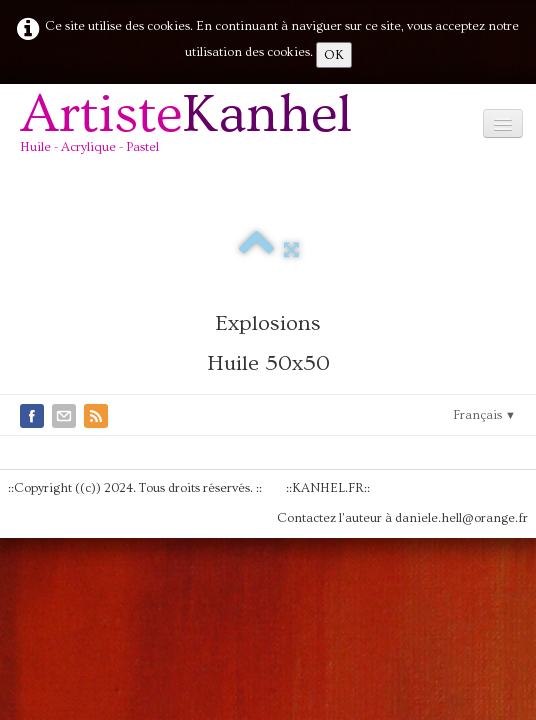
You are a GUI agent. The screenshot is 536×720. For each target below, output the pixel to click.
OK (334, 55)
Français (484, 415)
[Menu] (503, 123)
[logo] (193, 130)
